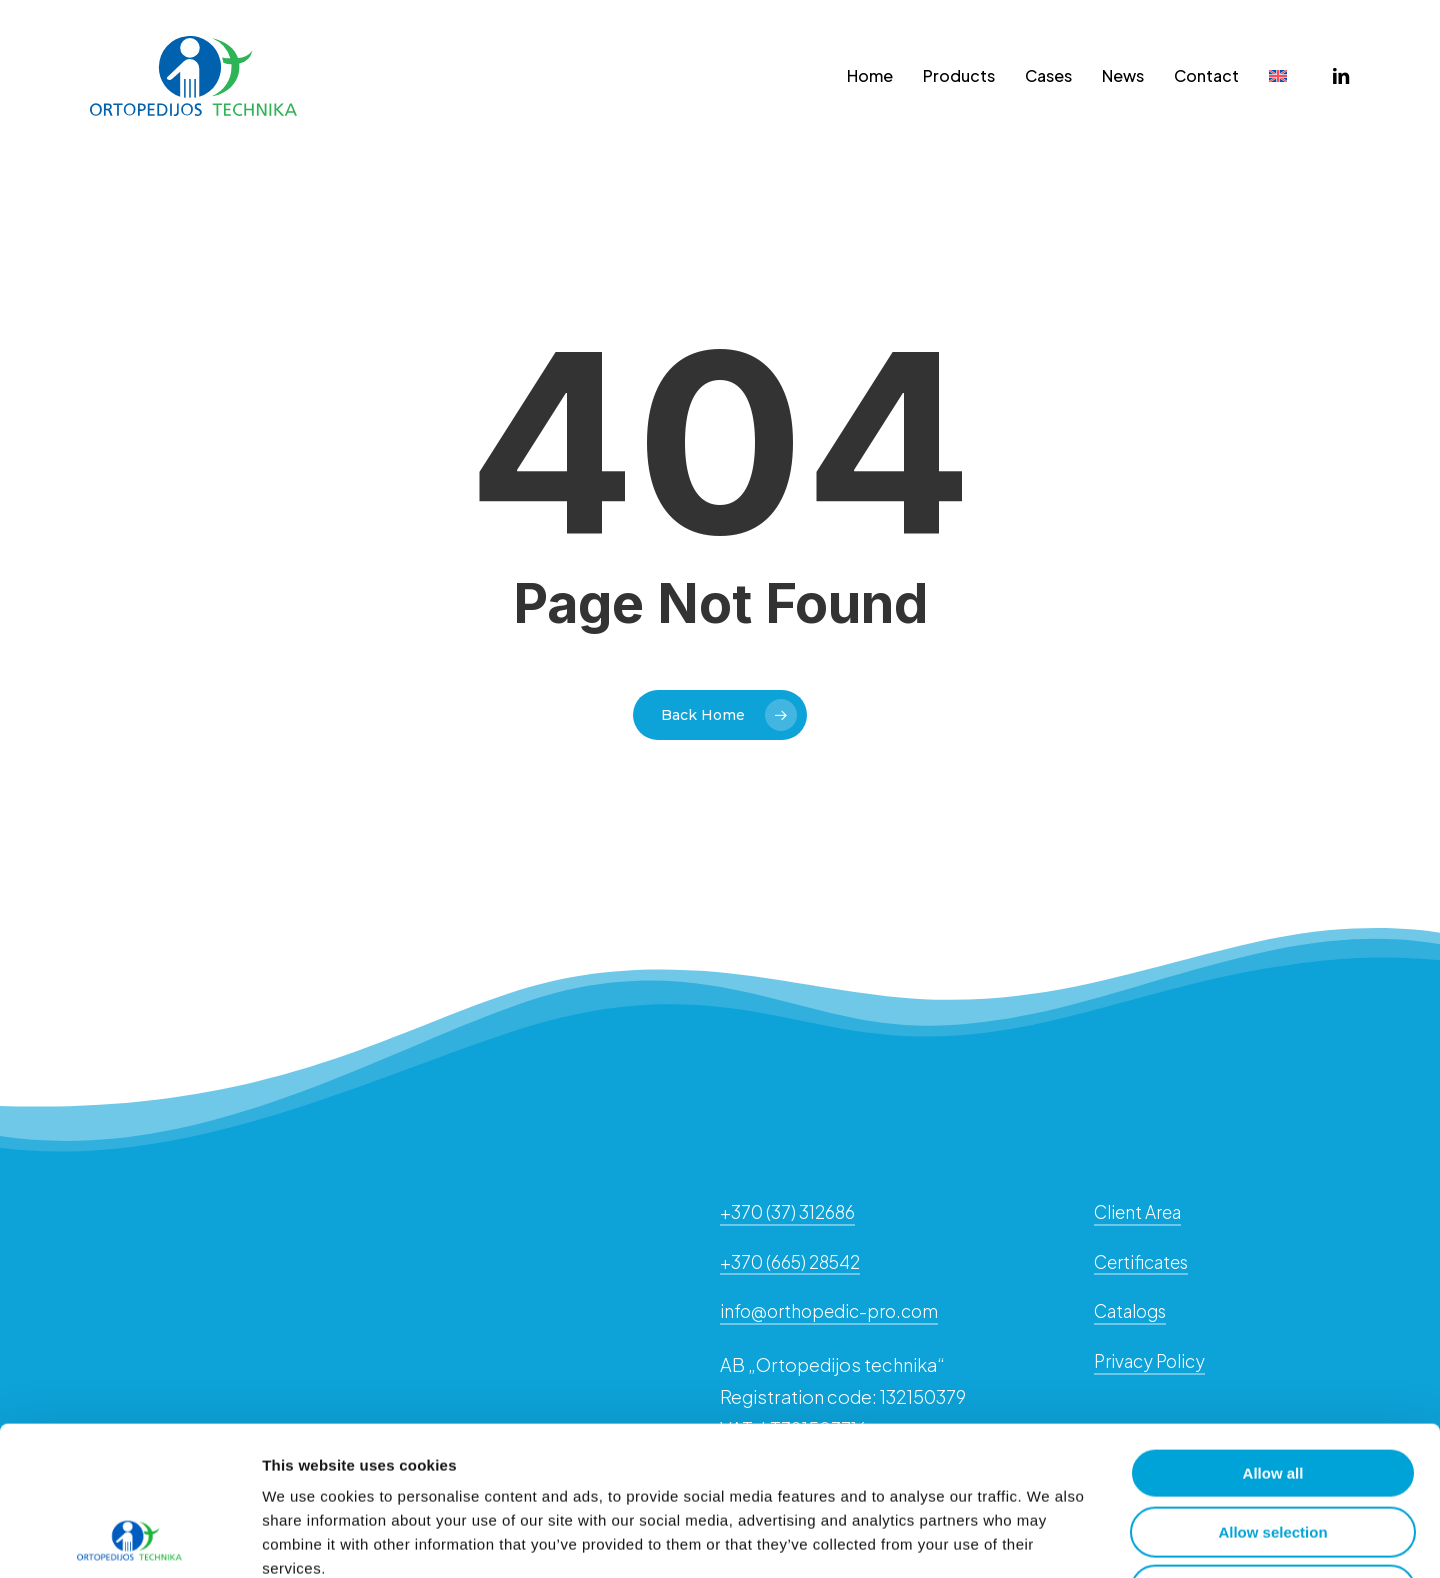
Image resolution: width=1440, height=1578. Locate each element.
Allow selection (1272, 1392)
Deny (1273, 1450)
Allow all (1273, 1333)
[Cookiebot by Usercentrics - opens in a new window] (129, 1539)
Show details (1049, 1538)
